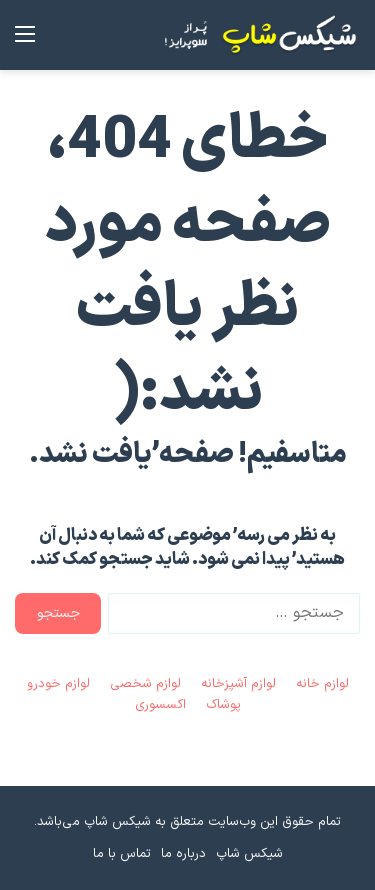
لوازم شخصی (145, 684)
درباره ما (183, 854)
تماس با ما (122, 854)
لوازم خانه (322, 684)
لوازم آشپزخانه (238, 684)
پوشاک (223, 705)
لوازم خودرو (58, 684)
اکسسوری (160, 705)
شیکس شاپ (249, 854)
